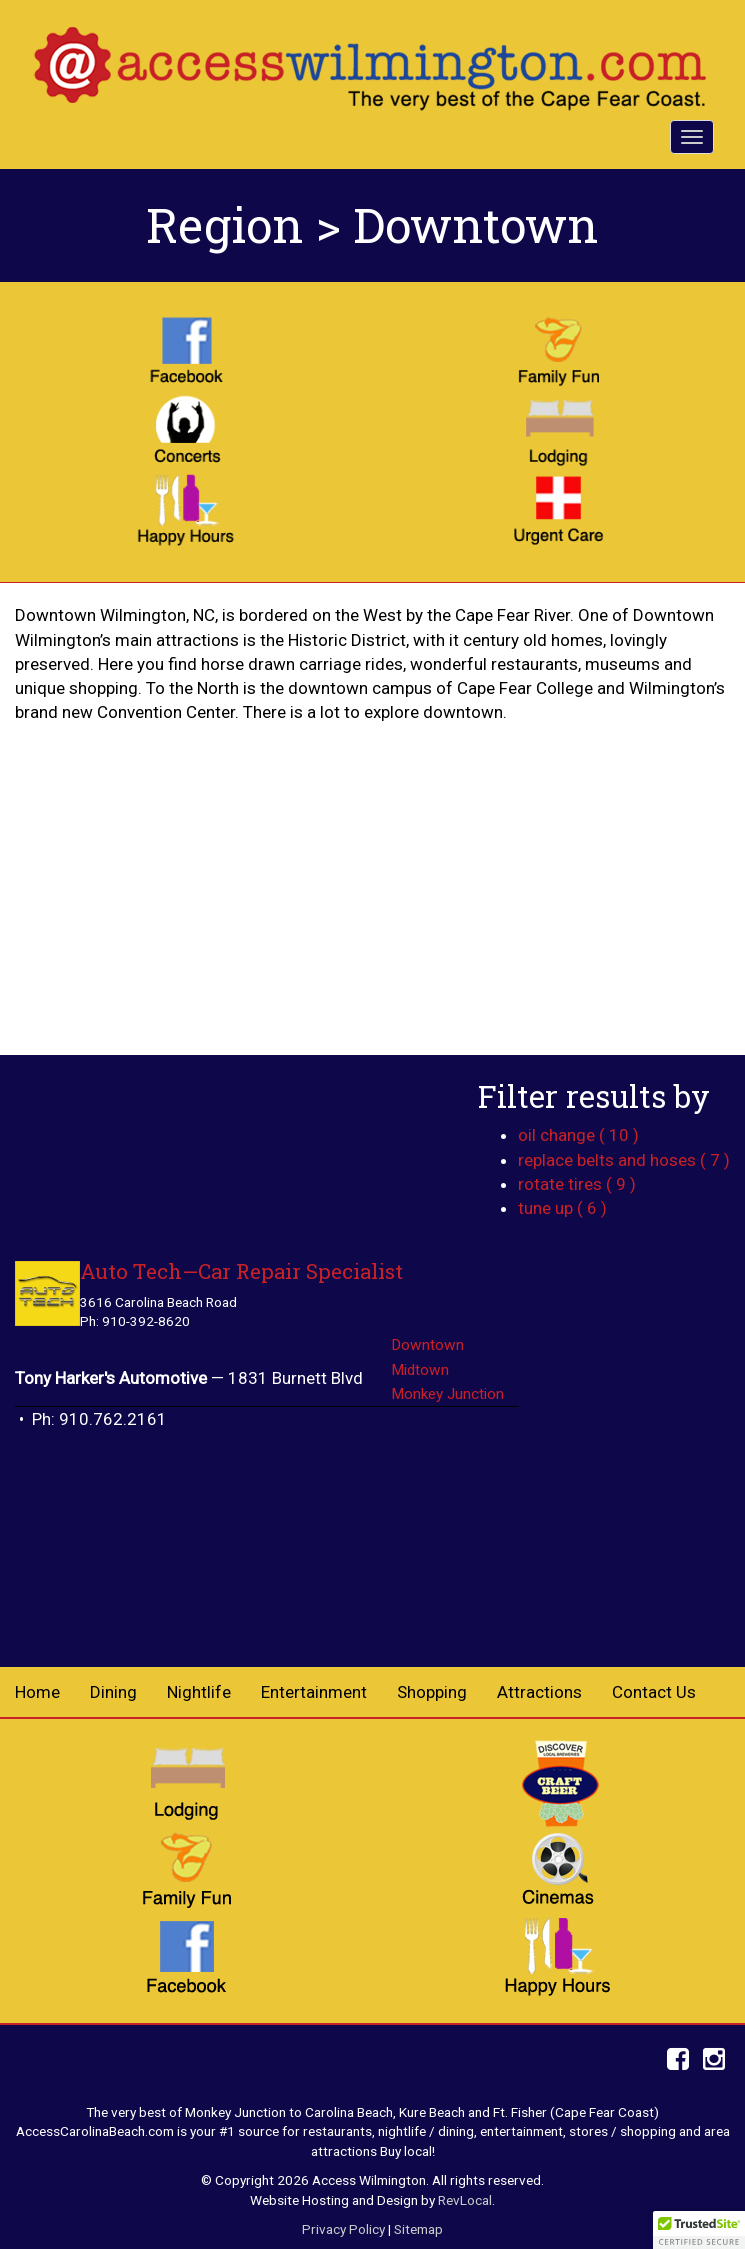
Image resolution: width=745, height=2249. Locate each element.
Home (37, 1692)
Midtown (420, 1370)
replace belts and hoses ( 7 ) (624, 1160)
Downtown (427, 1345)
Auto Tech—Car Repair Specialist (241, 1271)
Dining (113, 1692)
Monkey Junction (447, 1394)
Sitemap (418, 2229)
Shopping (432, 1692)
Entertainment (314, 1692)
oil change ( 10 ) (578, 1135)
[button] (699, 2230)
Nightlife (199, 1692)
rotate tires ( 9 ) (577, 1184)
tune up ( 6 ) (562, 1208)
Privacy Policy (343, 2229)
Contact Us (654, 1692)
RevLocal (465, 2200)
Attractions (539, 1692)
